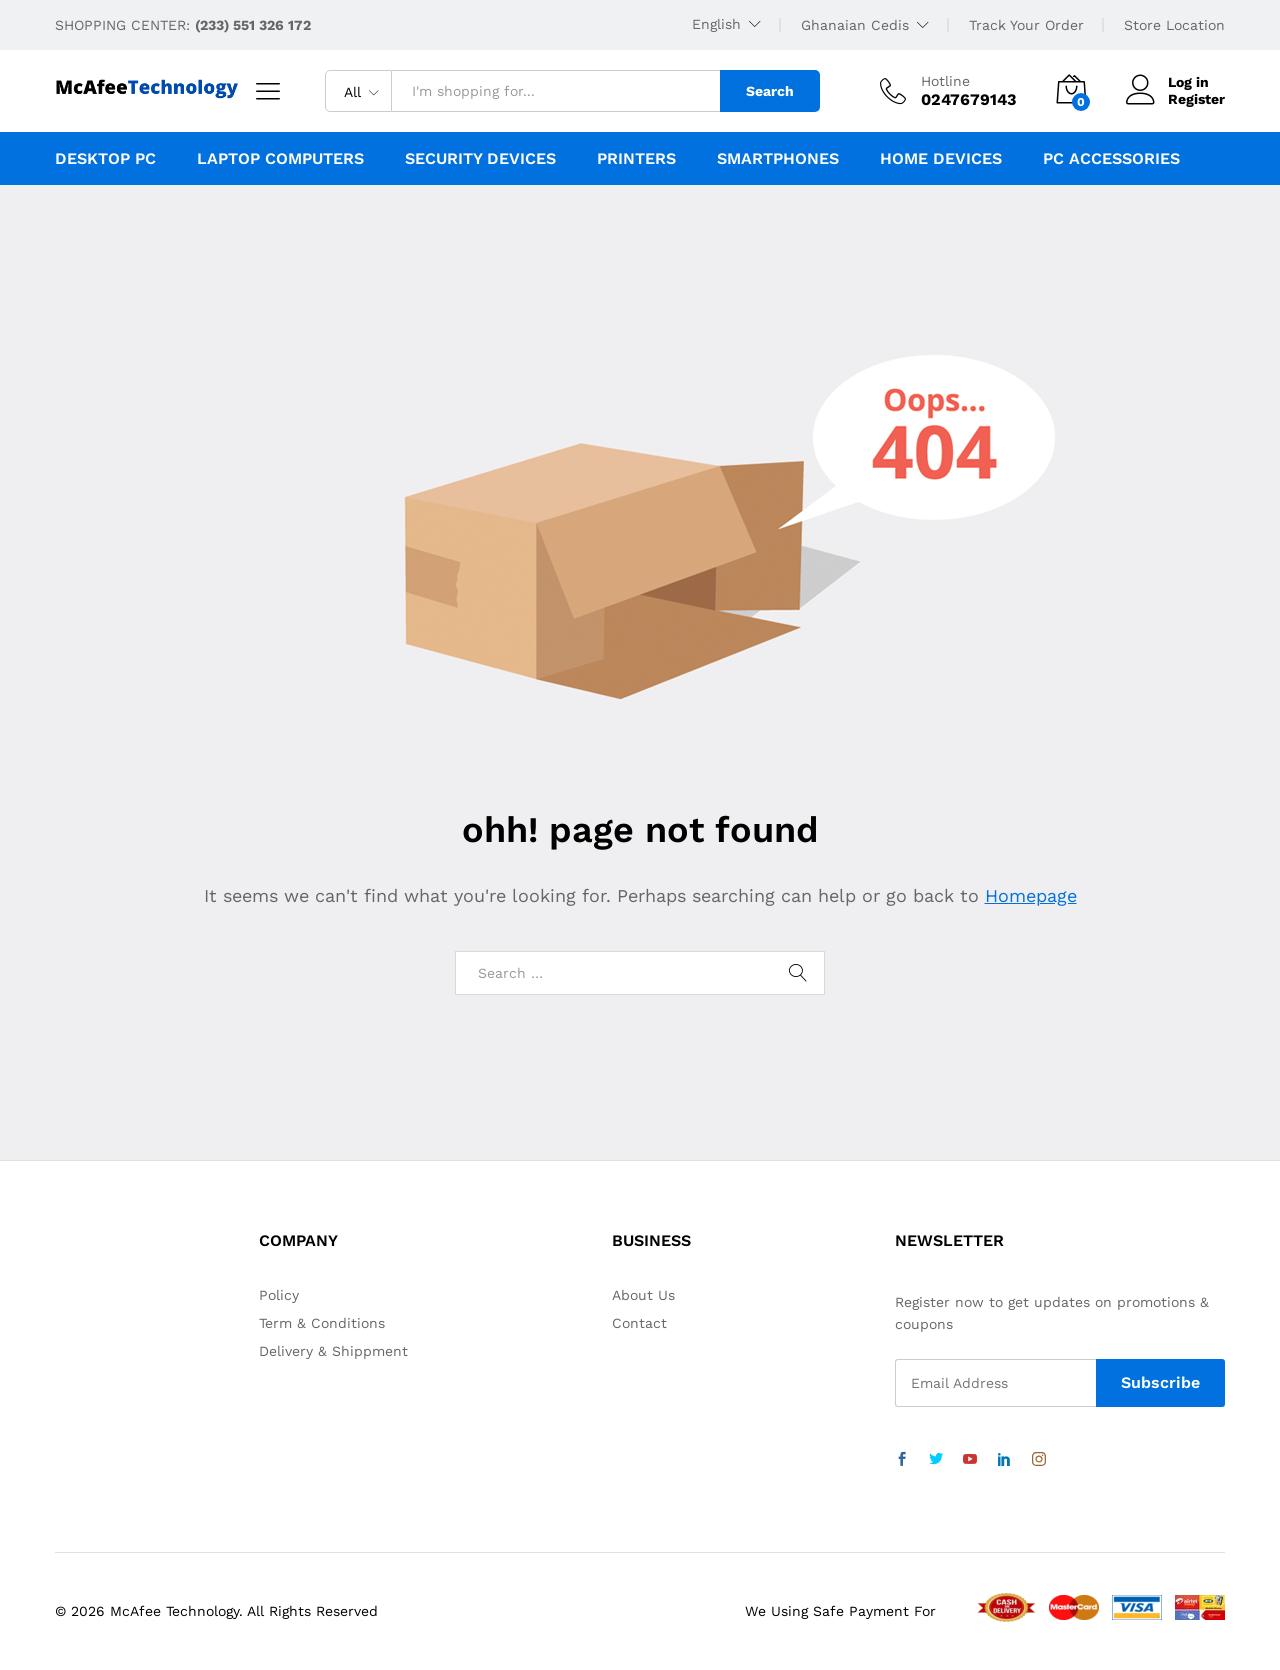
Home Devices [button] (941, 159)
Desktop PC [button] (105, 159)
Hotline (945, 81)
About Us (643, 1295)
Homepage (1031, 895)
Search (770, 91)
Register (1196, 99)
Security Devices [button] (480, 159)
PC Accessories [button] (1111, 159)
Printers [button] (636, 159)
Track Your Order (1026, 25)
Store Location (1174, 25)
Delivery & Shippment (333, 1351)
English (716, 24)
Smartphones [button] (778, 159)
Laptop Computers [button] (280, 159)
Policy (279, 1295)
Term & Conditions (322, 1323)
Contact (639, 1323)
